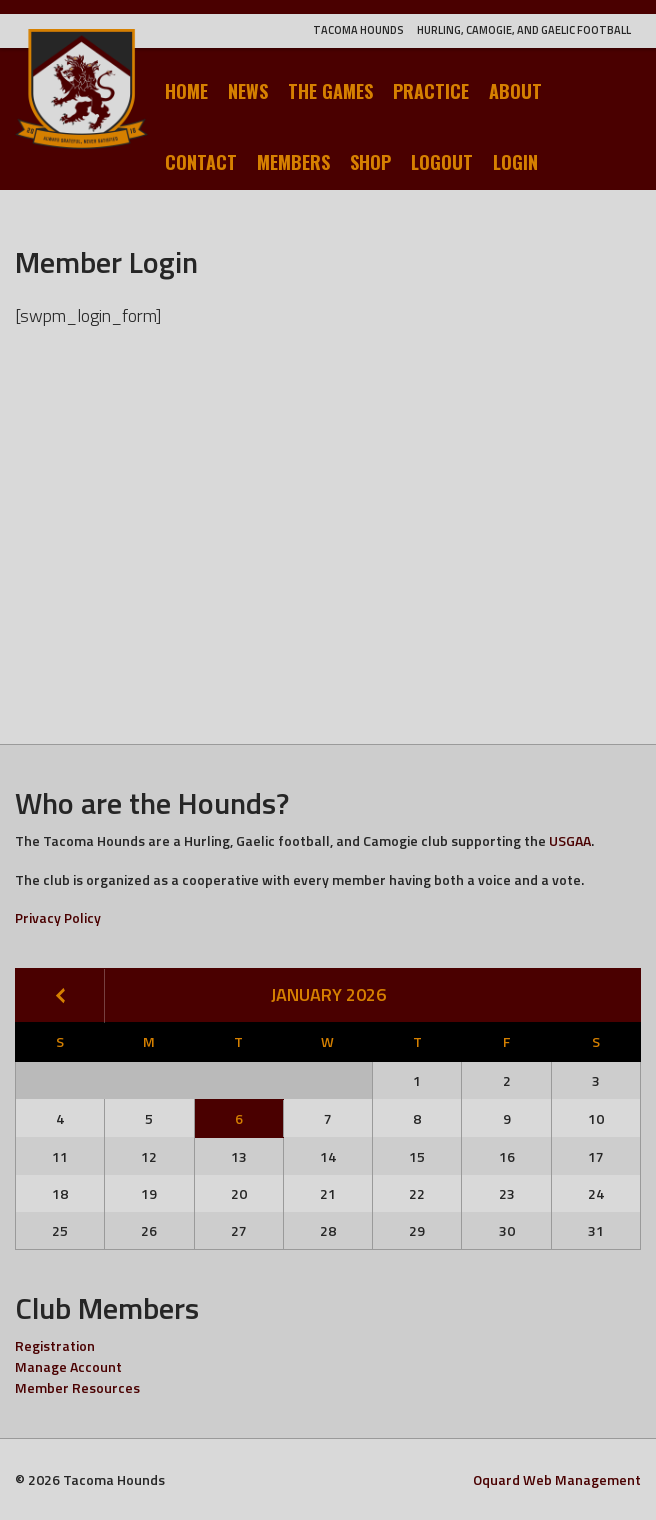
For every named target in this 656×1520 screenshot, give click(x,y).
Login (515, 162)
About (515, 91)
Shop (370, 162)
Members (293, 162)
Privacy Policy (58, 917)
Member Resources (77, 1387)
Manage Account (68, 1366)
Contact (201, 162)
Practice (431, 91)
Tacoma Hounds (358, 30)
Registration (55, 1345)
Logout (442, 162)
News (248, 91)
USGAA (570, 840)
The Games (330, 91)
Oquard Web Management (557, 1479)
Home (186, 91)
